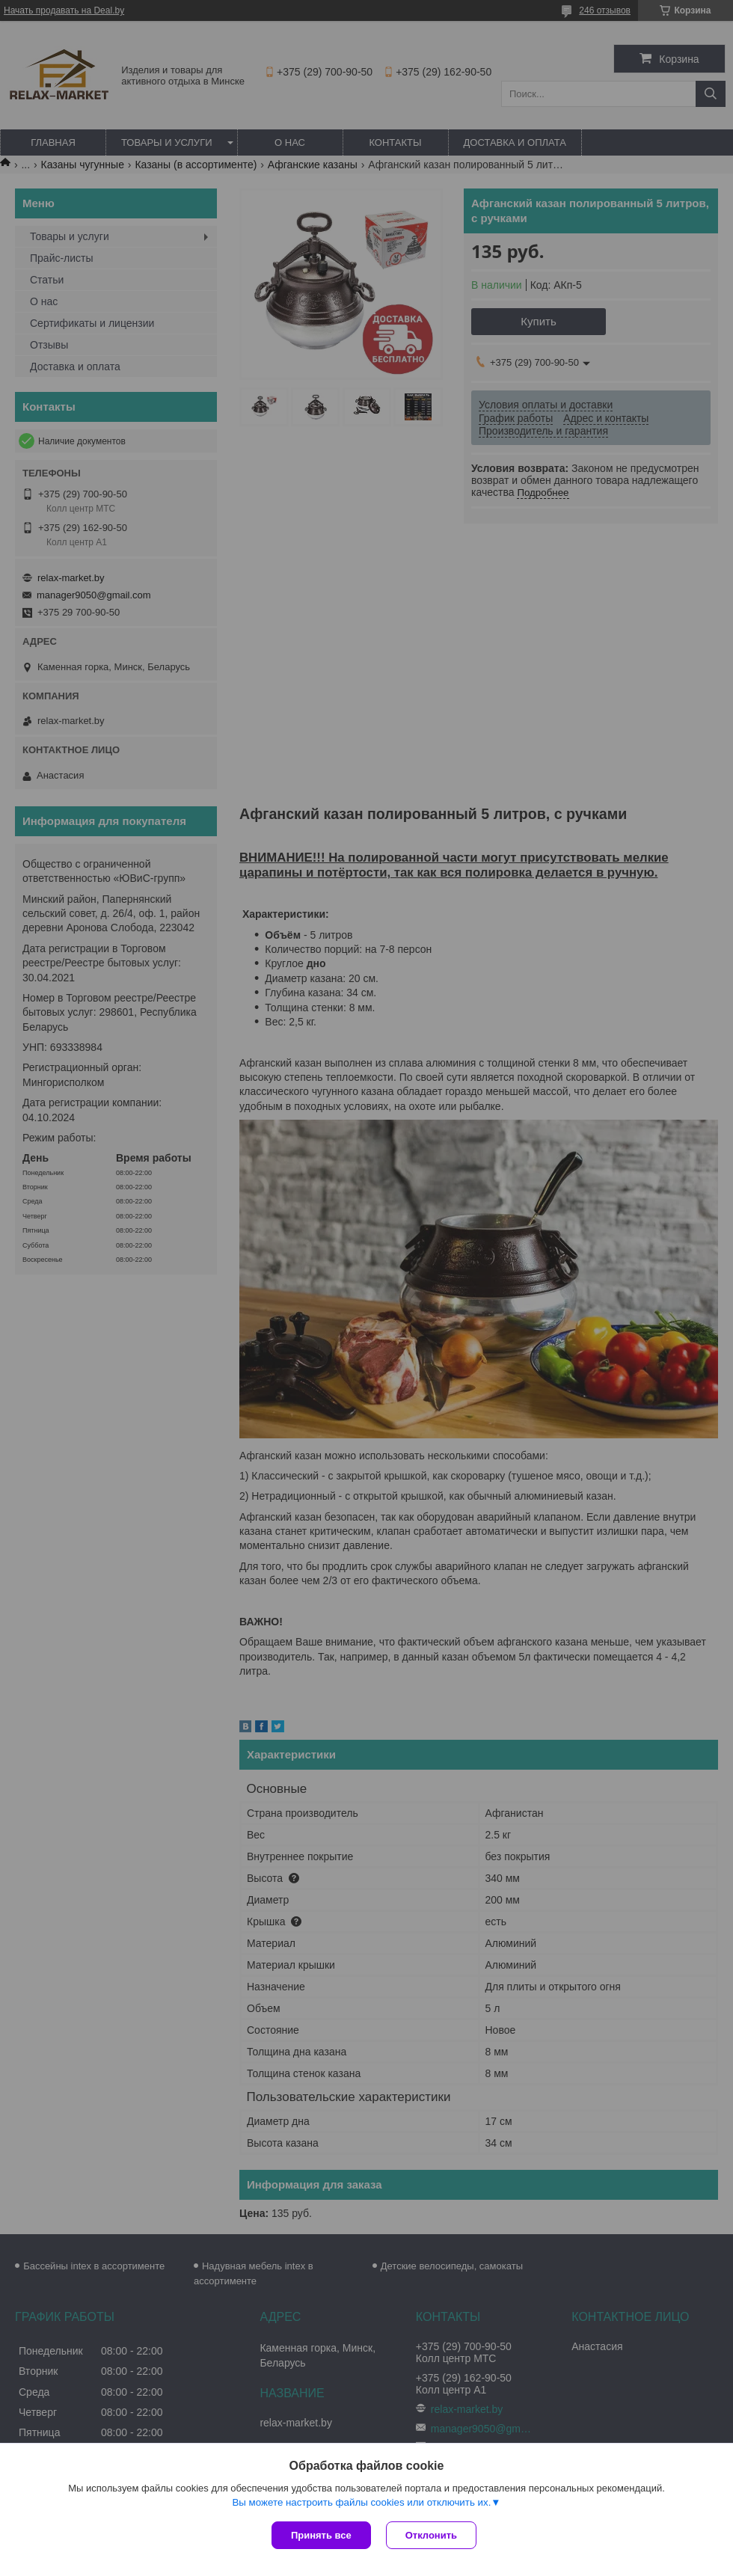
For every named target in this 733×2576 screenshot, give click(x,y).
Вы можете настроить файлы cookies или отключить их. (361, 2502)
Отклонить (431, 2535)
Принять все (321, 2535)
